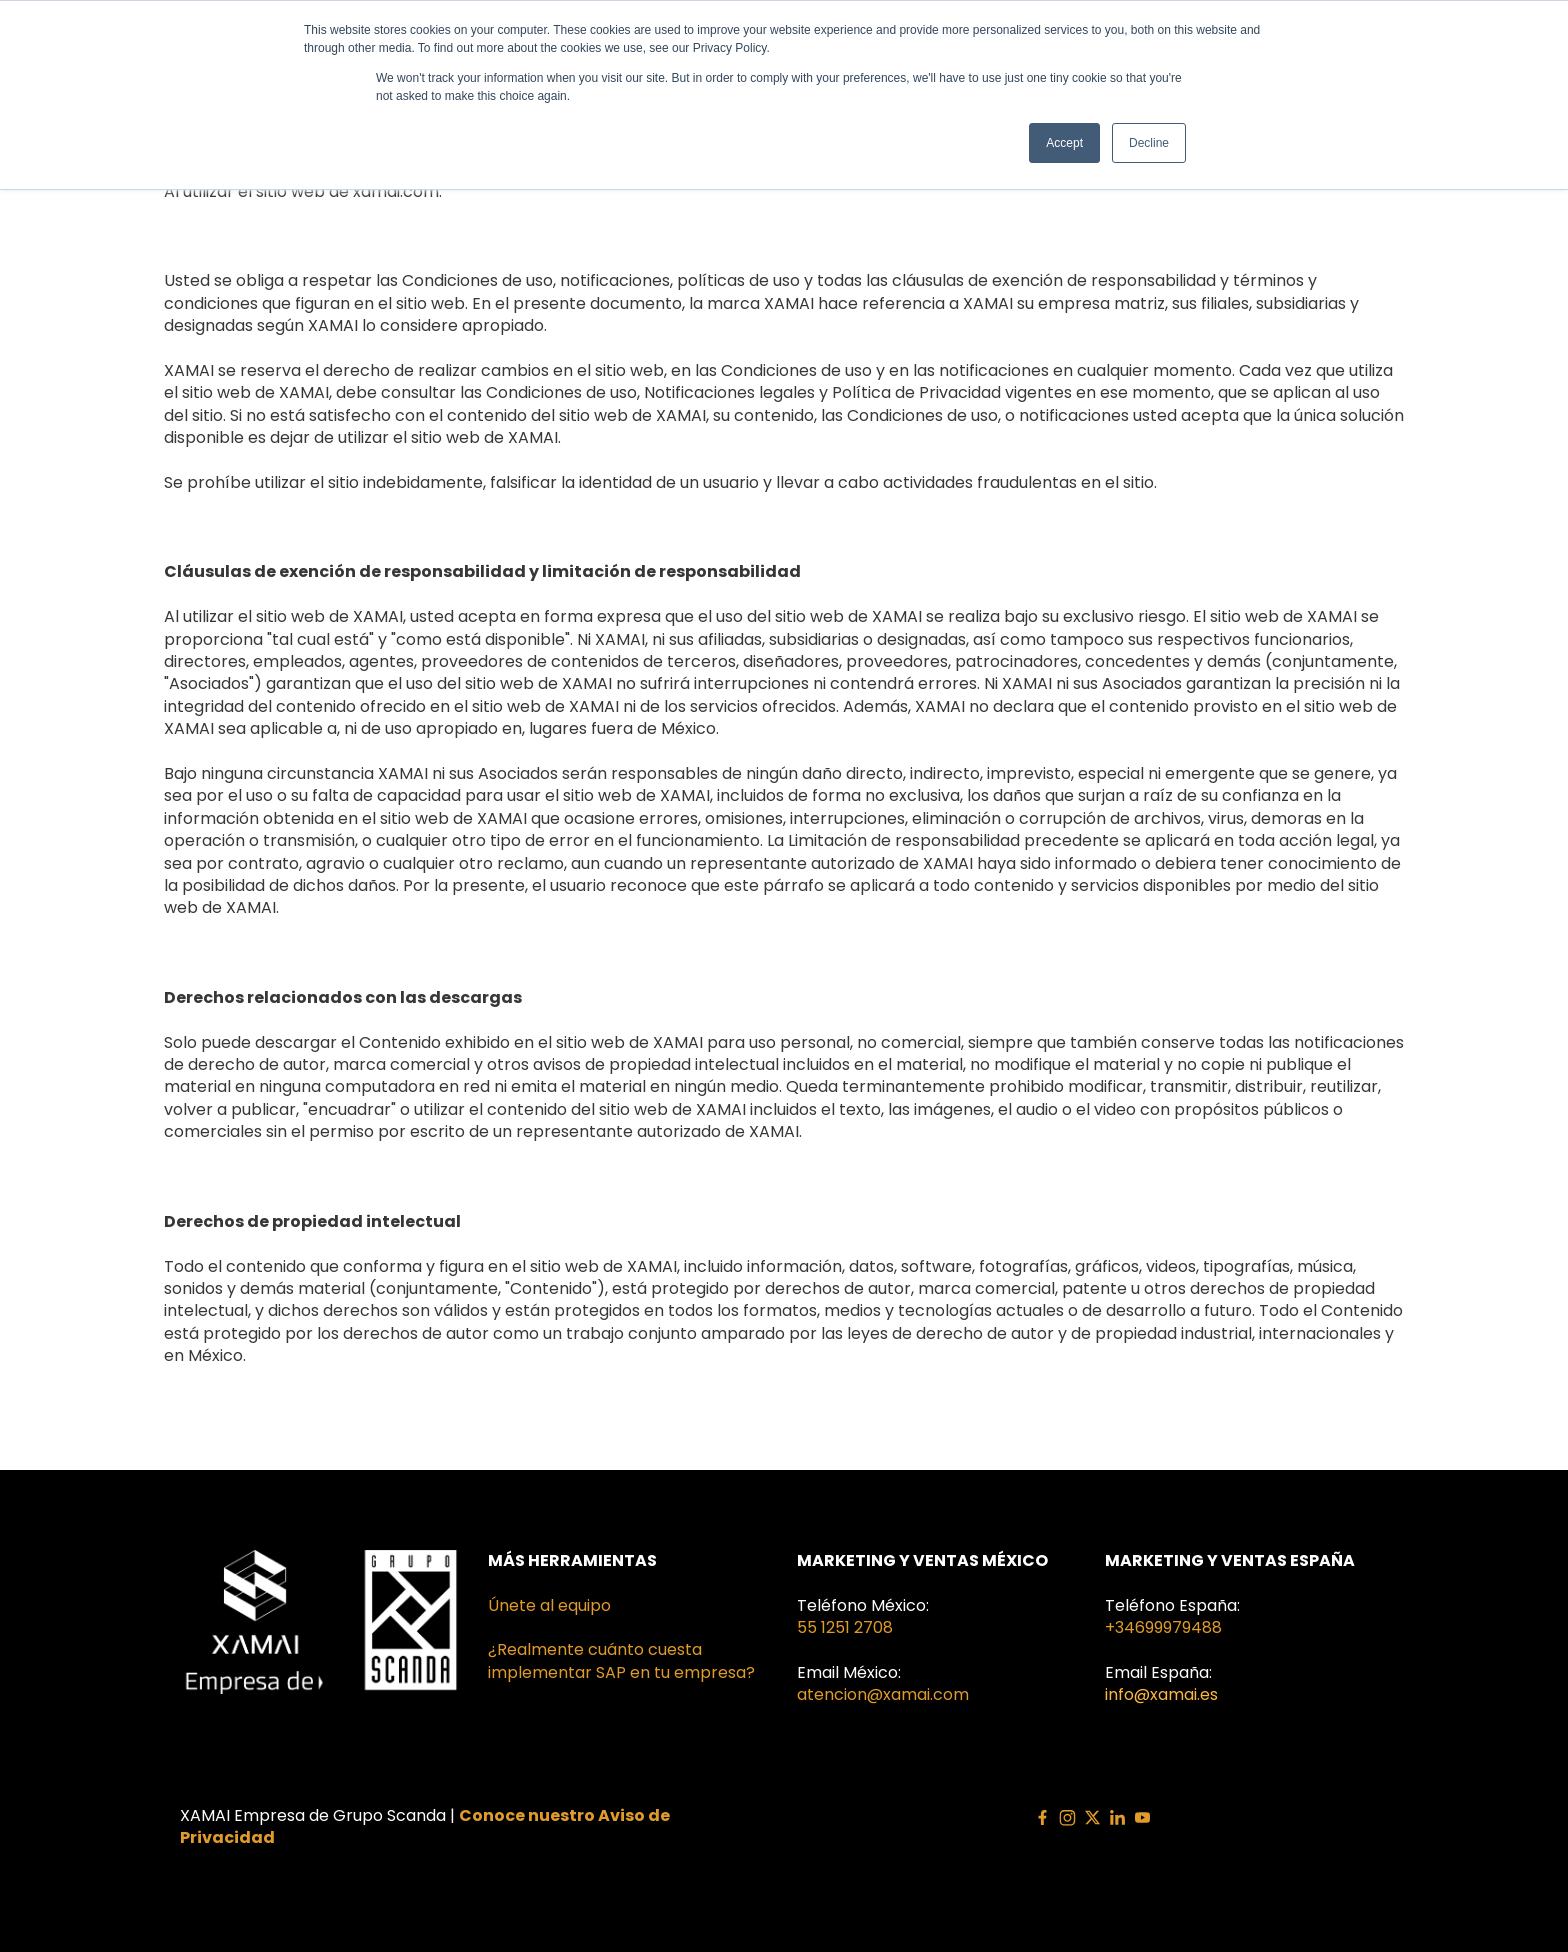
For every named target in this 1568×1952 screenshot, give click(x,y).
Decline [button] (1149, 143)
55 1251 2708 (845, 1627)
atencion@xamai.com (883, 1694)
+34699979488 (1163, 1627)
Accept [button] (1064, 143)
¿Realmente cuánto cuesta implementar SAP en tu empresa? (621, 1660)
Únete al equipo (549, 1605)
